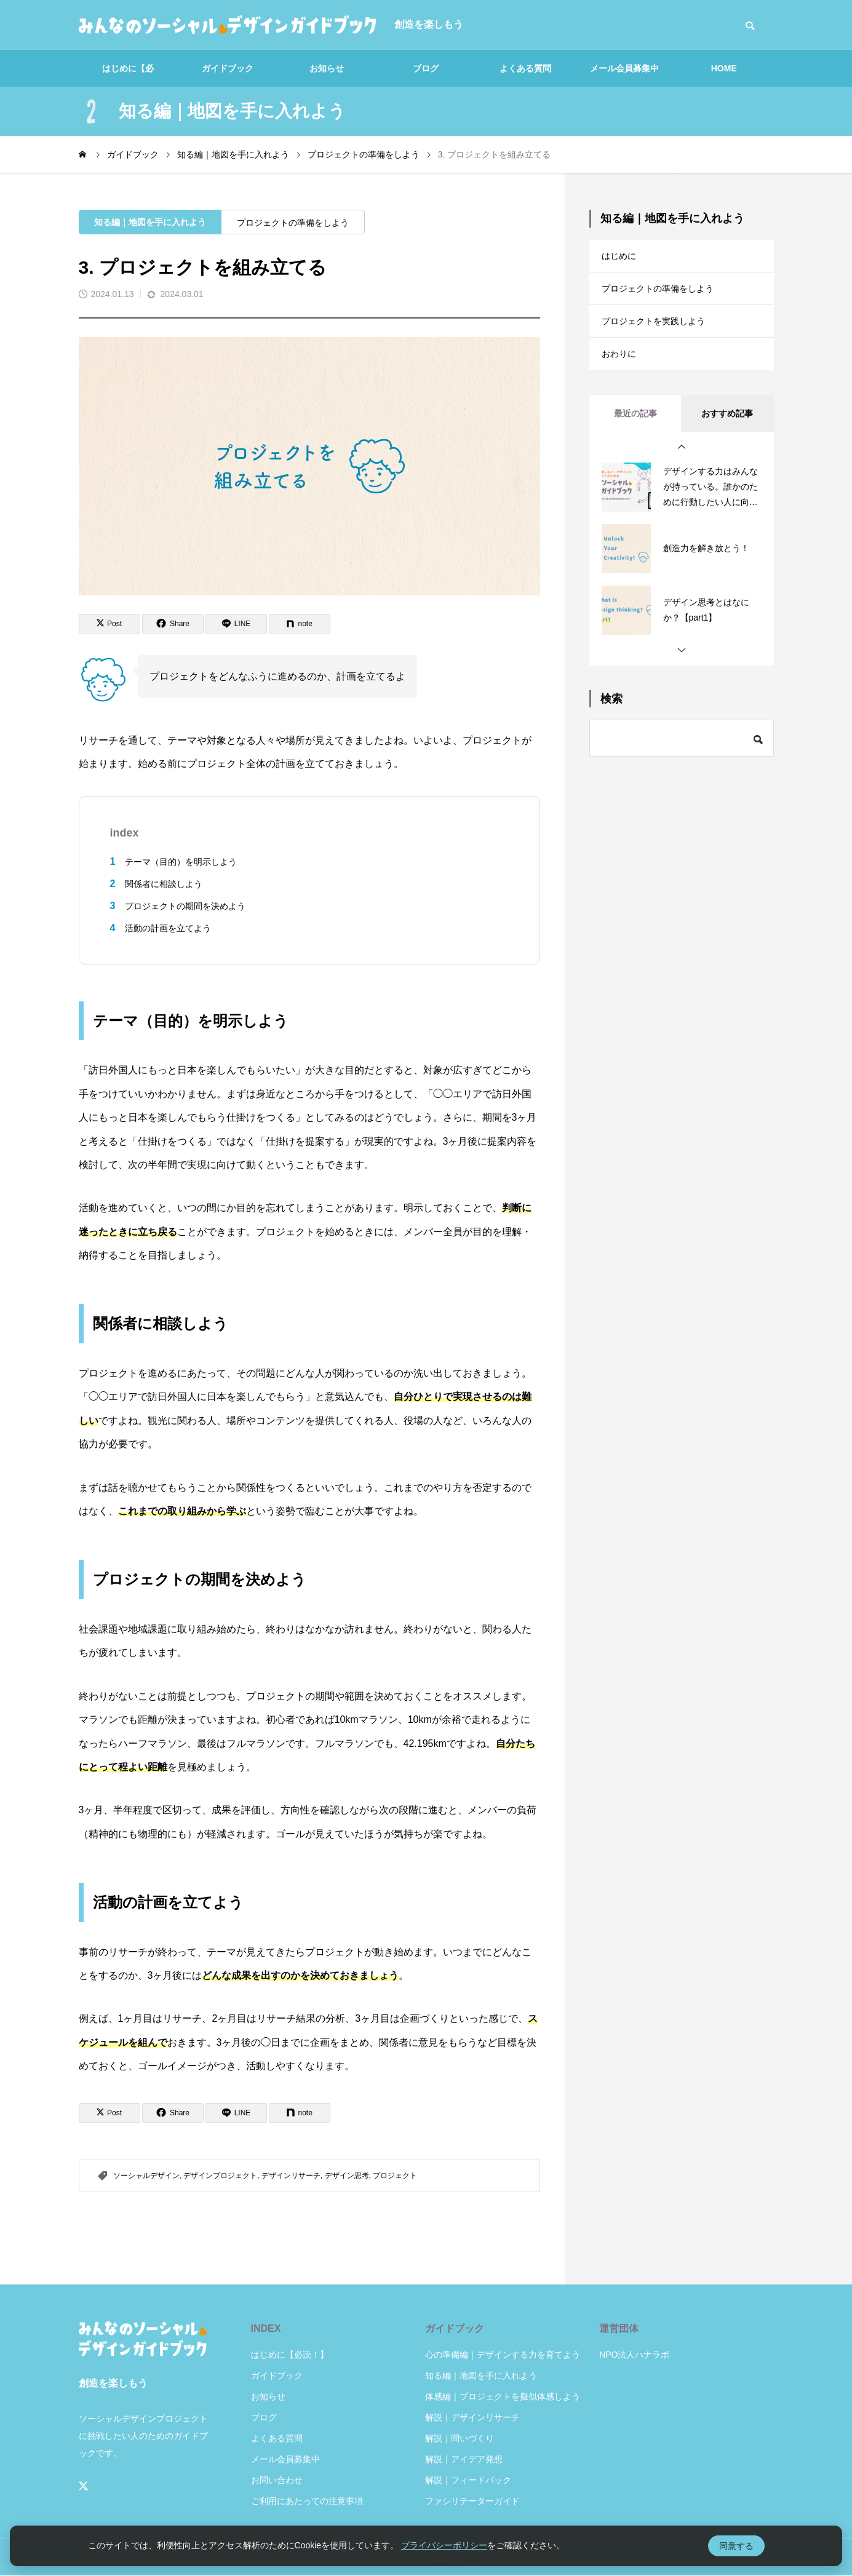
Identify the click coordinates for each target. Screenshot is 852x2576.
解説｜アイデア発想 (464, 2459)
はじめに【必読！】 (128, 75)
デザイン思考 (347, 2175)
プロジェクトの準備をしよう (293, 223)
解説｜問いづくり (459, 2438)
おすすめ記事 (727, 432)
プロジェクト (395, 2175)
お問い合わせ (277, 2480)
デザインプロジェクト (220, 2175)
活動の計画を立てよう (168, 928)
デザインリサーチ (290, 2175)
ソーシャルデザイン (146, 2175)
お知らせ (326, 68)
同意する (736, 2546)
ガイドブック (227, 68)
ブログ (426, 68)
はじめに (621, 258)
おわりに (621, 370)
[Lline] (236, 624)
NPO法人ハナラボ (634, 2354)
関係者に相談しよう (163, 884)
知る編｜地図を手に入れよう (150, 222)
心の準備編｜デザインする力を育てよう (502, 2354)
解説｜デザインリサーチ (472, 2417)
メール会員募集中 (624, 68)
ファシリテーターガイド (472, 2501)
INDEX (266, 2328)
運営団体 (619, 2328)
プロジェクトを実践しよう (661, 333)
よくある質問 (525, 68)
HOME (724, 68)
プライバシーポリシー (444, 2545)
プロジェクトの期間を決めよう (185, 906)
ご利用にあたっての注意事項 (307, 2501)
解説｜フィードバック (468, 2480)
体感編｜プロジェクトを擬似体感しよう (502, 2396)
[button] (681, 466)
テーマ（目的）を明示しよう (181, 862)
